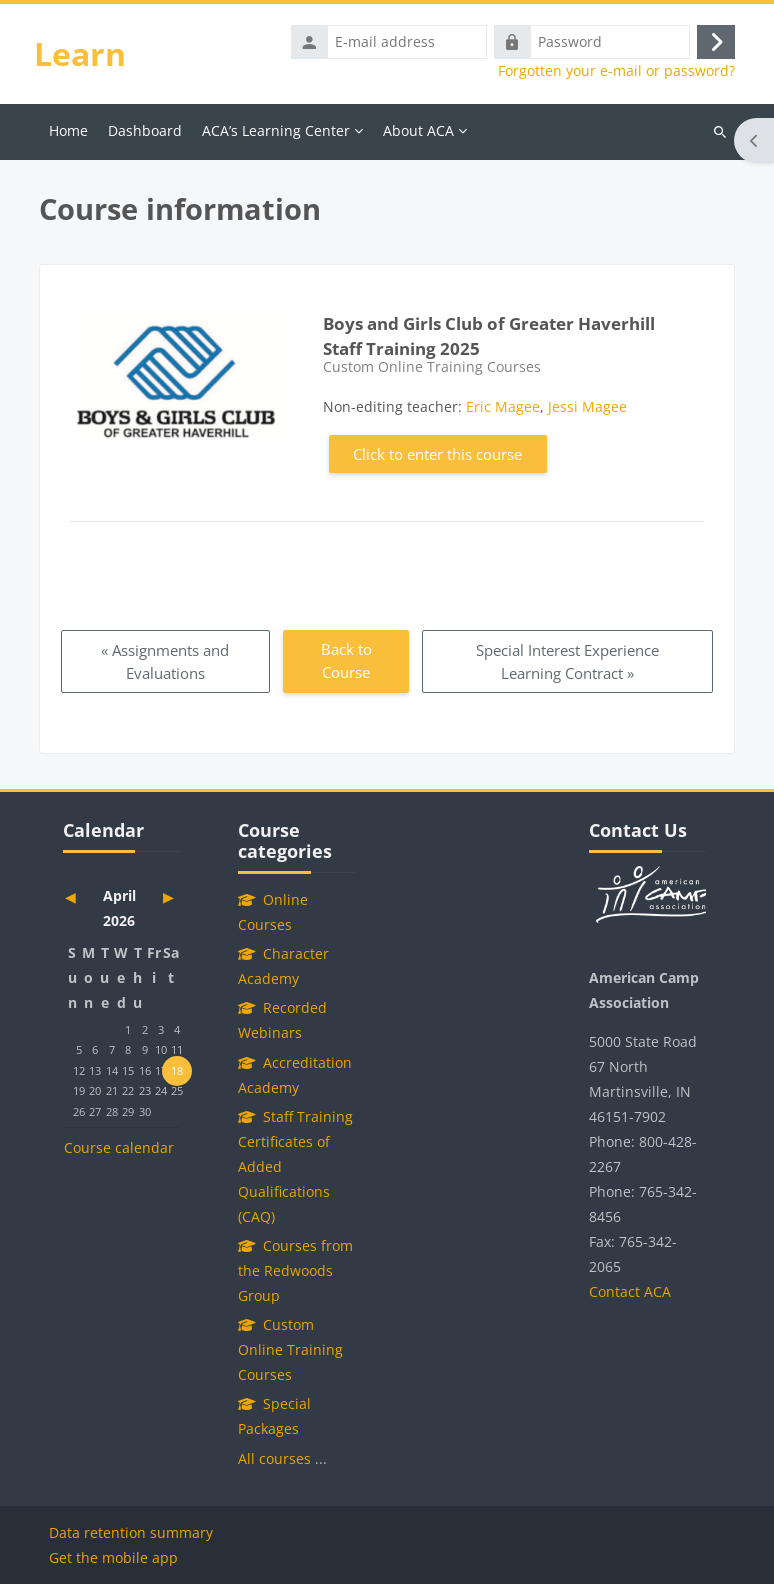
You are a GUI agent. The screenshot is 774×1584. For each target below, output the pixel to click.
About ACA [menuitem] (418, 130)
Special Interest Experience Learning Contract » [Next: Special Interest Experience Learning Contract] (567, 661)
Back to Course (346, 660)
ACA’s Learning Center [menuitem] (276, 130)
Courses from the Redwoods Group (295, 1270)
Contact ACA (630, 1291)
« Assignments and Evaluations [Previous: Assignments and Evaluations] (165, 661)
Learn (80, 53)
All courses (274, 1458)
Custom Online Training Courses (290, 1349)
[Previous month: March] (81, 896)
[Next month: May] (161, 896)
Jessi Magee (587, 406)
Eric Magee (503, 406)
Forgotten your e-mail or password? (616, 71)
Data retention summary (131, 1532)
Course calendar (119, 1147)
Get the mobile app (113, 1557)
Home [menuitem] (68, 130)
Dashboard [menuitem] (145, 130)
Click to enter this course (437, 454)
